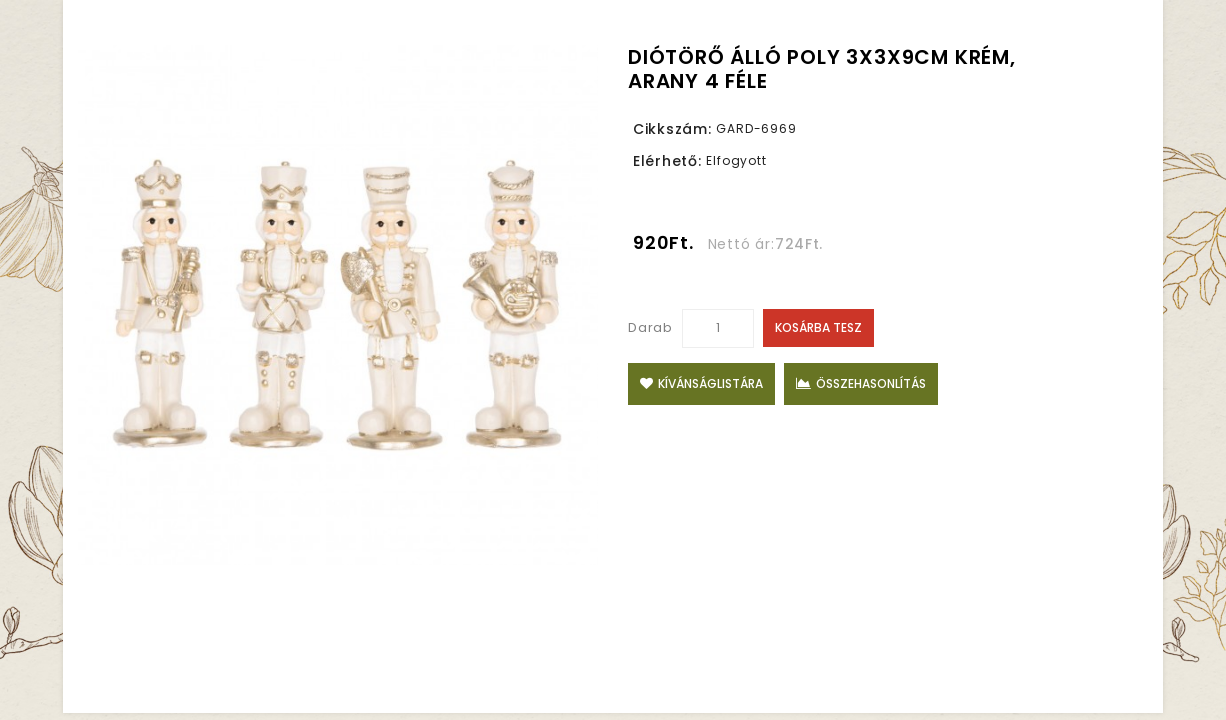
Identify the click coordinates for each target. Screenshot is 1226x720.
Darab (650, 327)
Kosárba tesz (818, 327)
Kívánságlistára (701, 383)
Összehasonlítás (861, 383)
